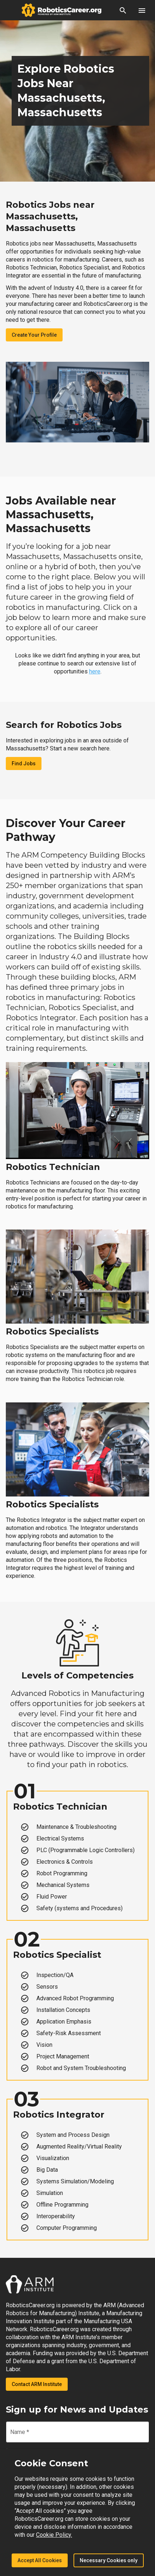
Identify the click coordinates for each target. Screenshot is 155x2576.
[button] (123, 10)
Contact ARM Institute (37, 2384)
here (94, 671)
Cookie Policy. (54, 2534)
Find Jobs (24, 763)
